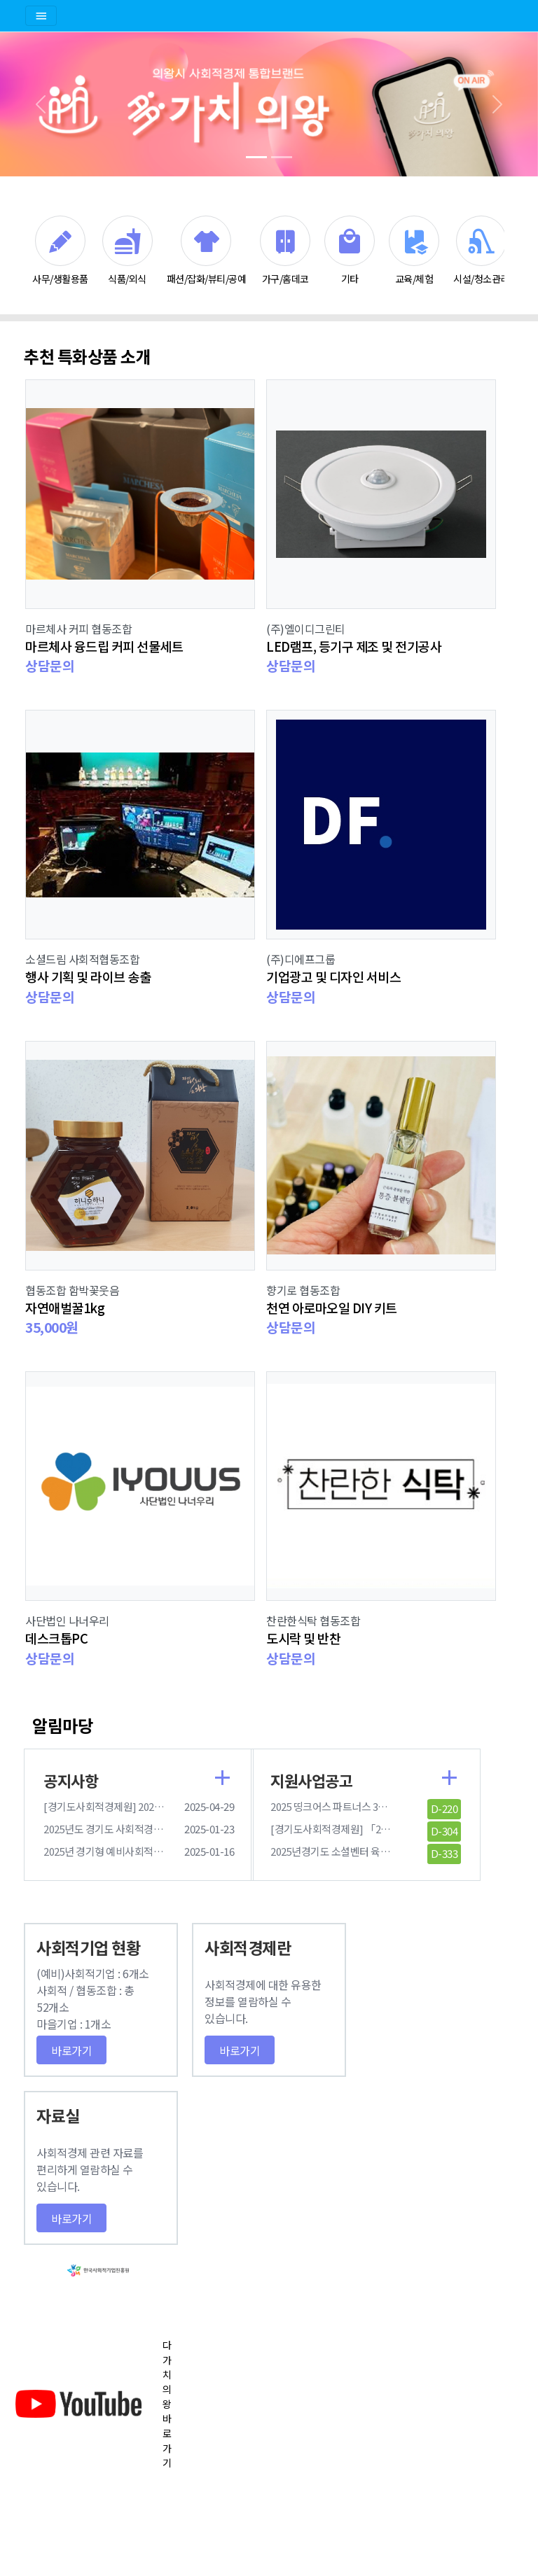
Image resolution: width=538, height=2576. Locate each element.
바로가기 (71, 2050)
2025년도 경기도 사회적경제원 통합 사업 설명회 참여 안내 (164, 1828)
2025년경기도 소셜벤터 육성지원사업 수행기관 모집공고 (388, 1851)
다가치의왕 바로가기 (167, 2404)
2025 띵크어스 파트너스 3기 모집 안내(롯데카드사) (376, 1806)
